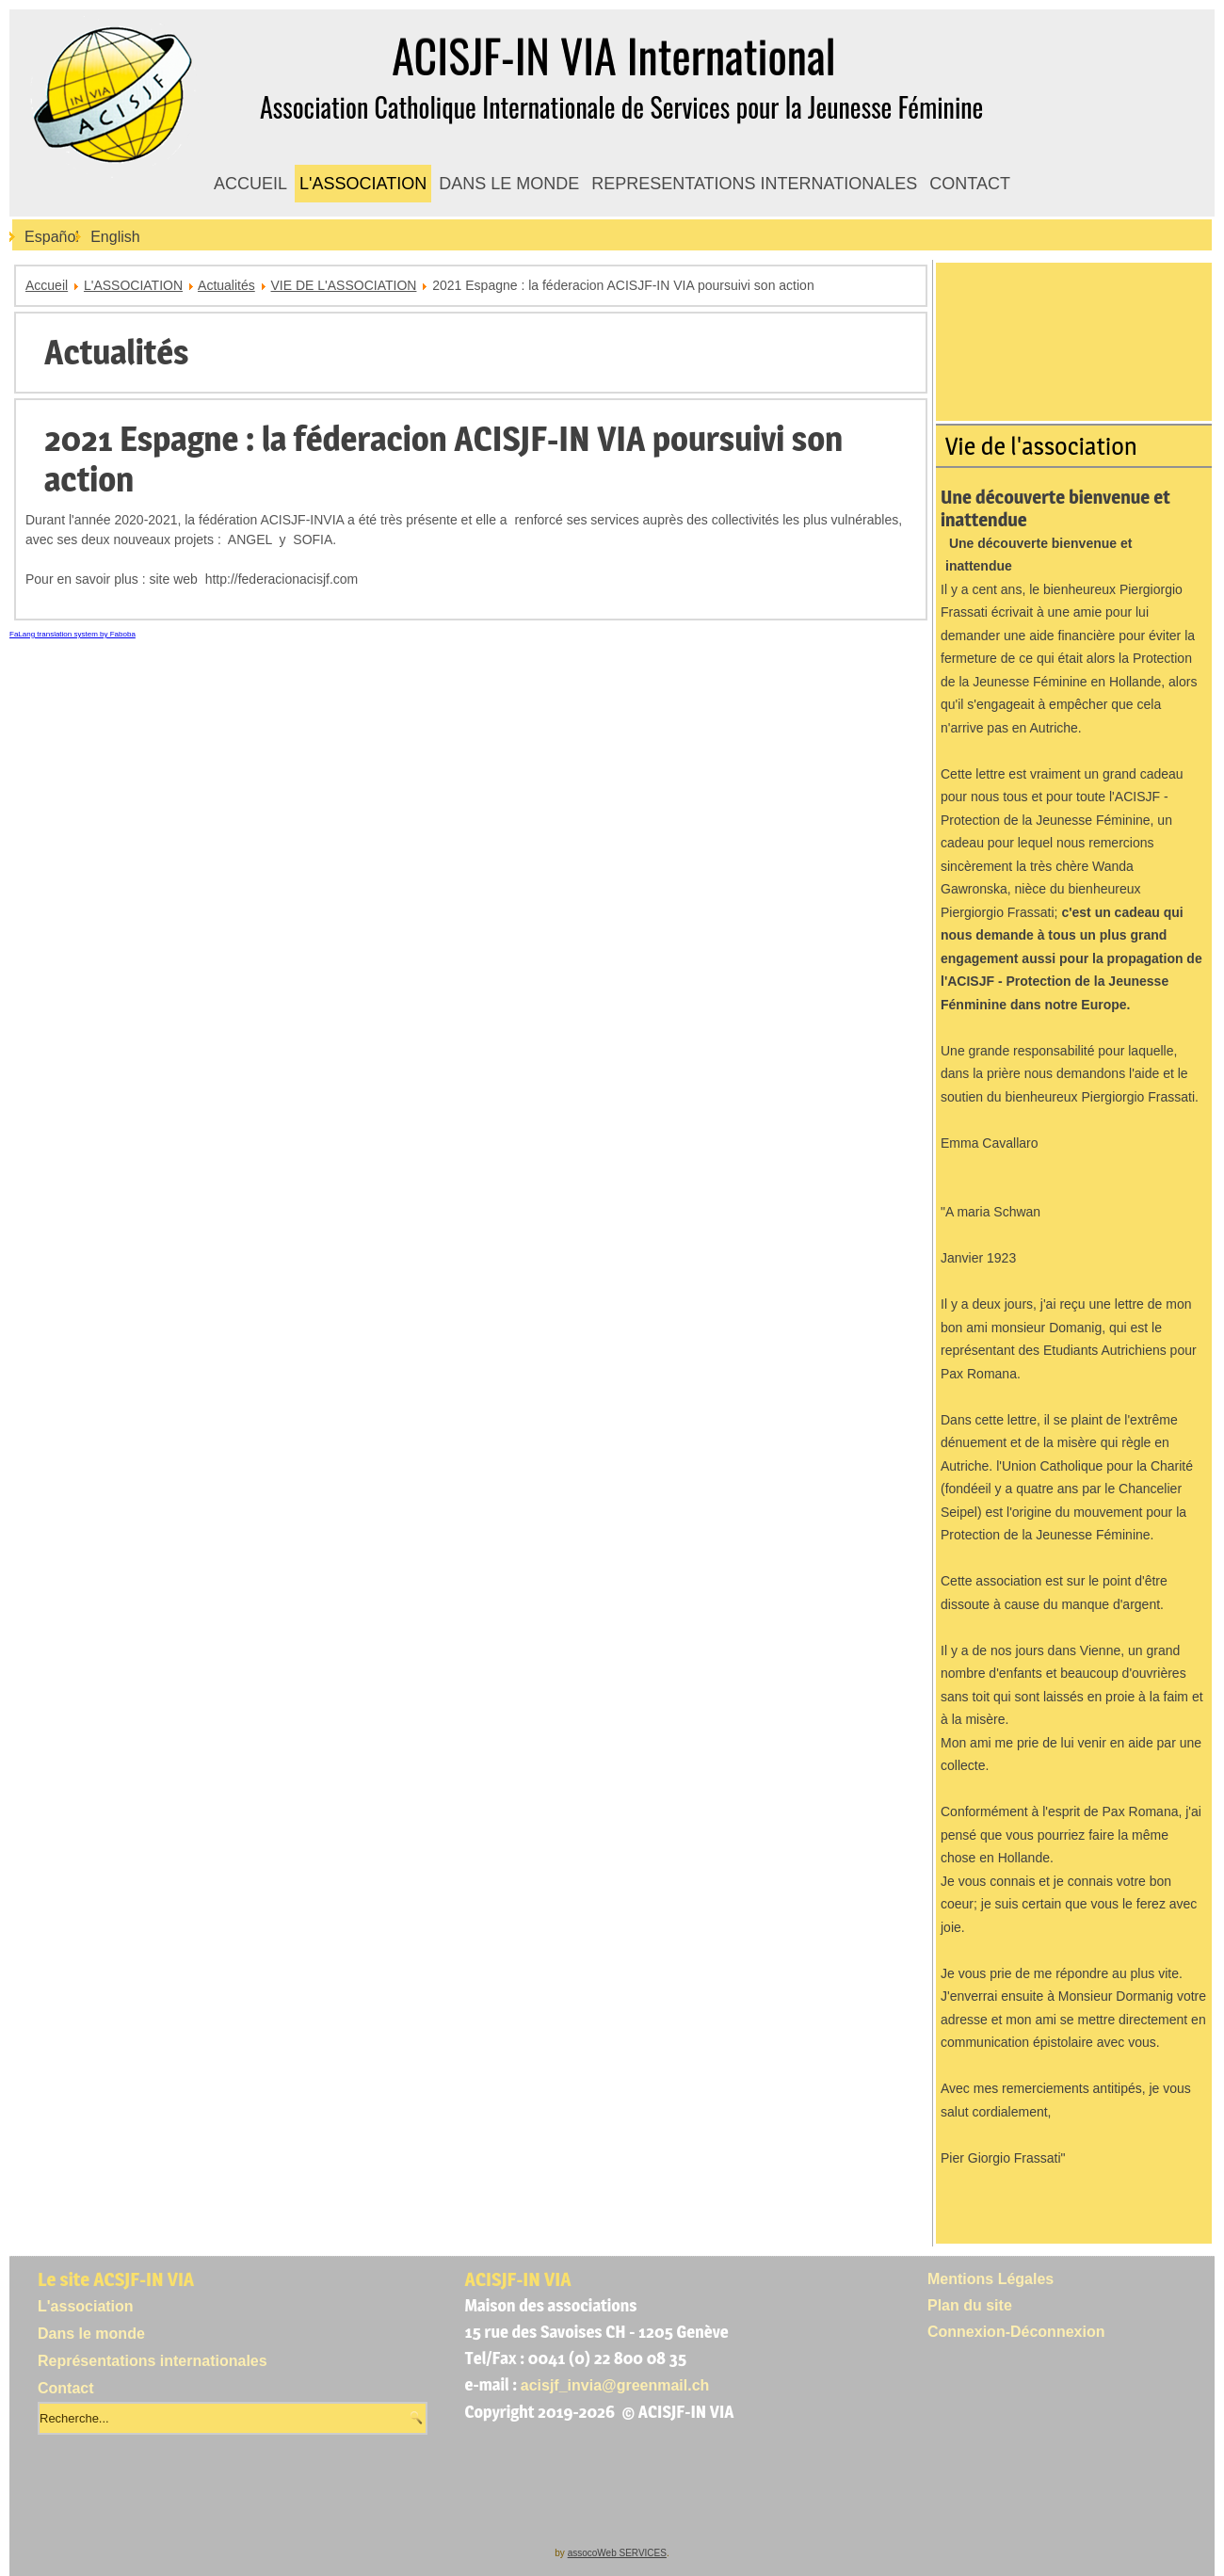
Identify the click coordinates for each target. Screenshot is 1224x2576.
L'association (86, 2306)
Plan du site (969, 2305)
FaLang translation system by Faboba (72, 634)
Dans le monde (91, 2334)
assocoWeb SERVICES (617, 2553)
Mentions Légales (990, 2279)
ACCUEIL (250, 183)
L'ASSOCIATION (363, 183)
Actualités (226, 285)
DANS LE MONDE (509, 183)
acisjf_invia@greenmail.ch (615, 2385)
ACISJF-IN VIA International (613, 55)
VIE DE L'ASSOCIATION (344, 285)
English (114, 237)
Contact (66, 2388)
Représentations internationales (152, 2361)
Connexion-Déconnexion (1015, 2332)
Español (51, 237)
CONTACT (969, 183)
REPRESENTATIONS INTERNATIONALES (754, 183)
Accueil (46, 285)
